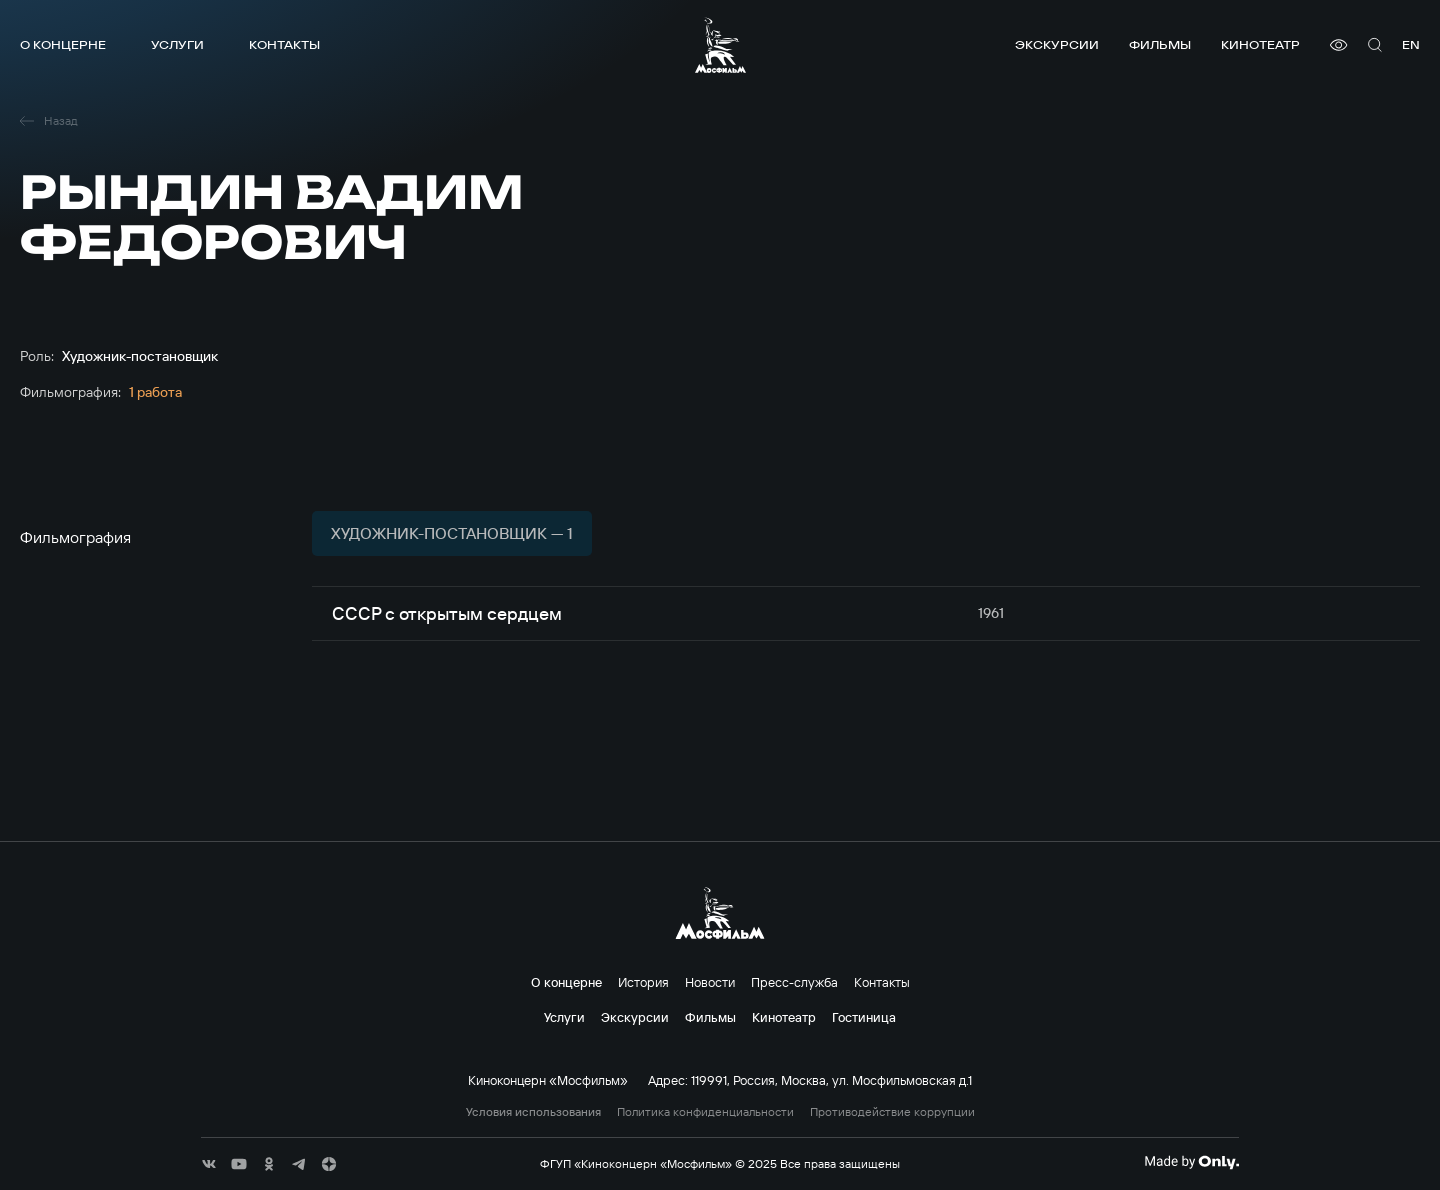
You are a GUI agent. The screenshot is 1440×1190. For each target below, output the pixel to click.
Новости (710, 982)
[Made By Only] (1191, 1162)
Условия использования (533, 1112)
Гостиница (864, 1017)
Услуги (177, 44)
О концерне (63, 44)
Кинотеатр (1260, 44)
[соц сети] (209, 1164)
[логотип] (720, 45)
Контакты (284, 44)
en (1411, 44)
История (643, 982)
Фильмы (1160, 44)
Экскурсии (1057, 44)
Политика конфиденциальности (705, 1112)
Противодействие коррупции (892, 1112)
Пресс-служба (794, 982)
